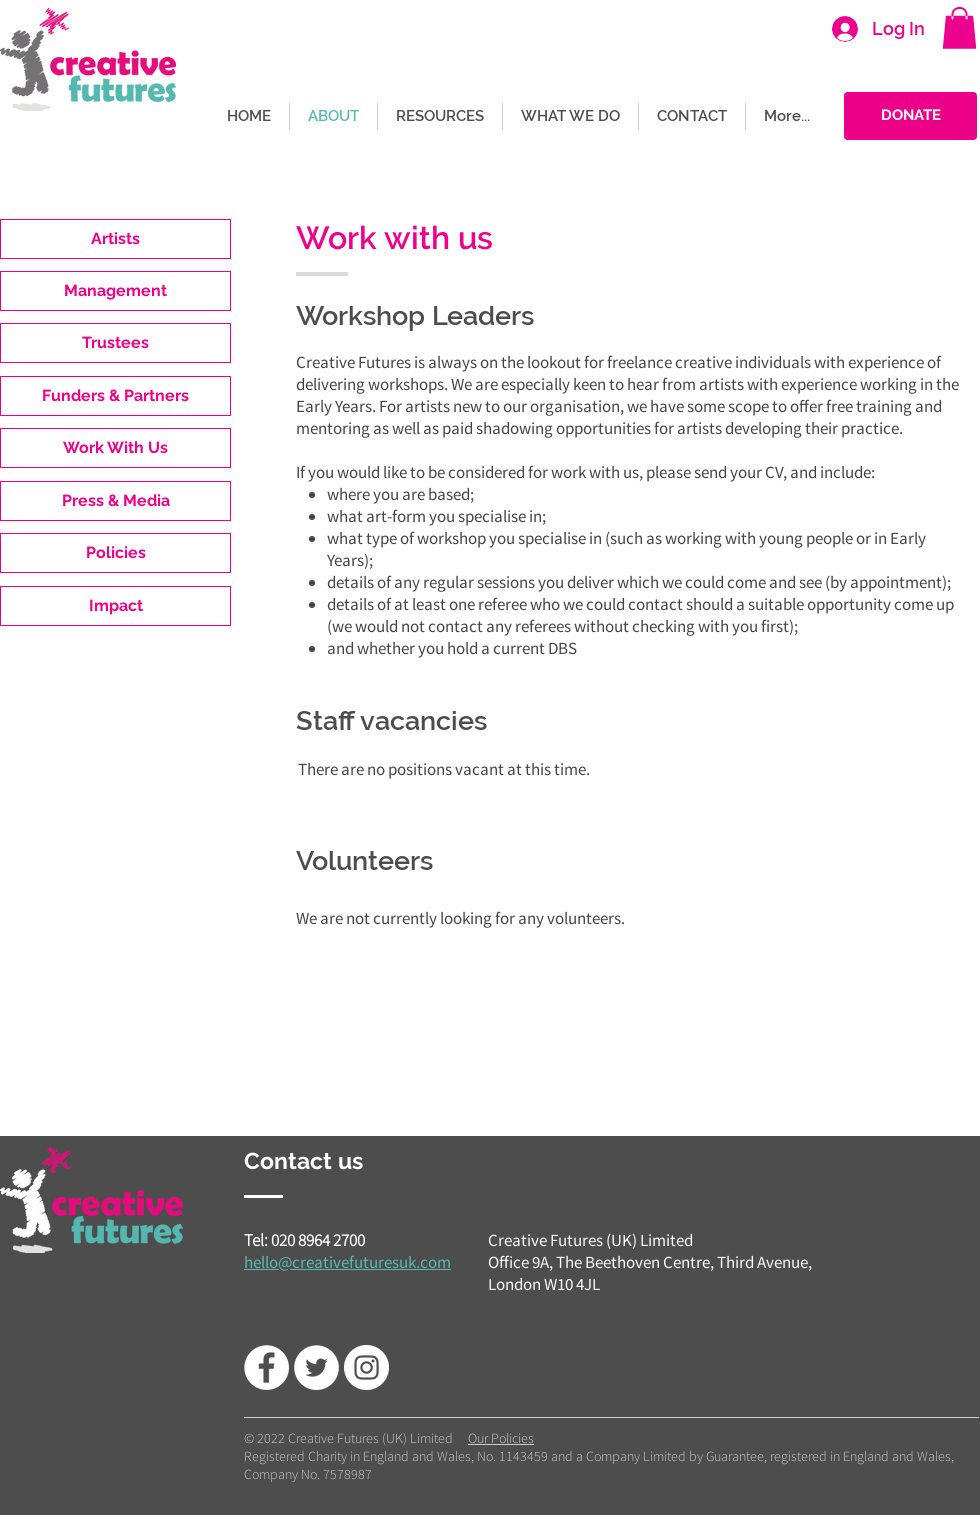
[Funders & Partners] (115, 396)
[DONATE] (910, 116)
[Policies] (115, 553)
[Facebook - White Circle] (266, 1367)
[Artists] (115, 239)
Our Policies (501, 1438)
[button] (959, 28)
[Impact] (115, 606)
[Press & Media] (115, 501)
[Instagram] (366, 1367)
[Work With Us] (115, 448)
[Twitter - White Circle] (316, 1367)
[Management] (115, 291)
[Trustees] (115, 343)
